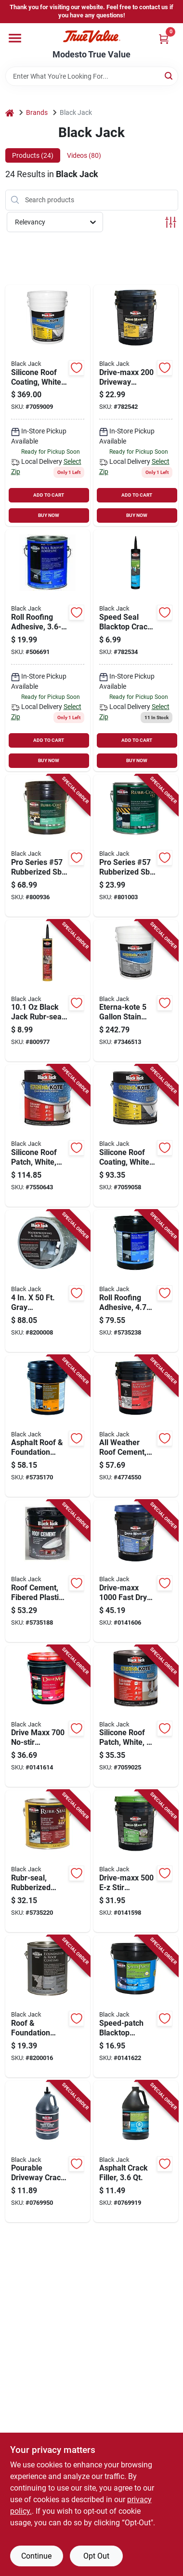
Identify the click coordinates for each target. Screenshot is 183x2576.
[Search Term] (91, 76)
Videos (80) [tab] (84, 155)
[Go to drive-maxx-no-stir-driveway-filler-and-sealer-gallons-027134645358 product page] (47, 1716)
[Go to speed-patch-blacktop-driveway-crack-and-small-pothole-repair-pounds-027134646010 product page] (135, 2006)
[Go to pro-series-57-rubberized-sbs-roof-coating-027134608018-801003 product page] (135, 846)
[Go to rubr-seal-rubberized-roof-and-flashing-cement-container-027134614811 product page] (47, 1861)
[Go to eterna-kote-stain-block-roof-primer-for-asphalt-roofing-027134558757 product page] (135, 991)
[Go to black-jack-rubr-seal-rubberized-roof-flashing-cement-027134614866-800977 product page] (47, 991)
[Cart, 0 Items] (164, 39)
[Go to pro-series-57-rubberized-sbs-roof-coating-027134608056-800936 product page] (47, 846)
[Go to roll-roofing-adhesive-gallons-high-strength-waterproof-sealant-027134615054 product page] (135, 1281)
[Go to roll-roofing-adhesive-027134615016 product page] (47, 650)
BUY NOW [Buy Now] (48, 515)
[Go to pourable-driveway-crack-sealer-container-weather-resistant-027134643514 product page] (47, 2152)
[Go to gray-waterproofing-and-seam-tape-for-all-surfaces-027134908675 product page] (47, 1281)
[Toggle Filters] (170, 222)
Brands (37, 112)
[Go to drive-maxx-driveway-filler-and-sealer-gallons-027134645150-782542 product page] (135, 406)
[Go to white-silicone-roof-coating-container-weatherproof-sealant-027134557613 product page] (135, 1136)
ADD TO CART (48, 495)
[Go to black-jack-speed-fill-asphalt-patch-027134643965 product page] (135, 650)
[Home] (9, 113)
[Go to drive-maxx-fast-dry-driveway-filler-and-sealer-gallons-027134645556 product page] (135, 1571)
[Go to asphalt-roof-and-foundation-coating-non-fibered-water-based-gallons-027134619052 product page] (47, 1426)
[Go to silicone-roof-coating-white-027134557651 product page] (47, 406)
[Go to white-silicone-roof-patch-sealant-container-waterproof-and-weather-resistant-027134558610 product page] (47, 1136)
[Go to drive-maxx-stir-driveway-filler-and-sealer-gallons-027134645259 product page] (135, 1861)
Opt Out (96, 2556)
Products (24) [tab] (32, 155)
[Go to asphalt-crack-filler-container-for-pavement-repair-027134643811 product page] (135, 2152)
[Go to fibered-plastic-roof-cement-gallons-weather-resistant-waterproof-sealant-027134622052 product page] (47, 1571)
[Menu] (15, 38)
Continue (36, 2556)
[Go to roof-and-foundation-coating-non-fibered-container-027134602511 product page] (47, 2006)
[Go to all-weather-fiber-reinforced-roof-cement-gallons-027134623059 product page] (135, 1426)
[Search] (169, 76)
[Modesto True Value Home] (91, 36)
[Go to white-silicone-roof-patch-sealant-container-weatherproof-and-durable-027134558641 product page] (135, 1716)
